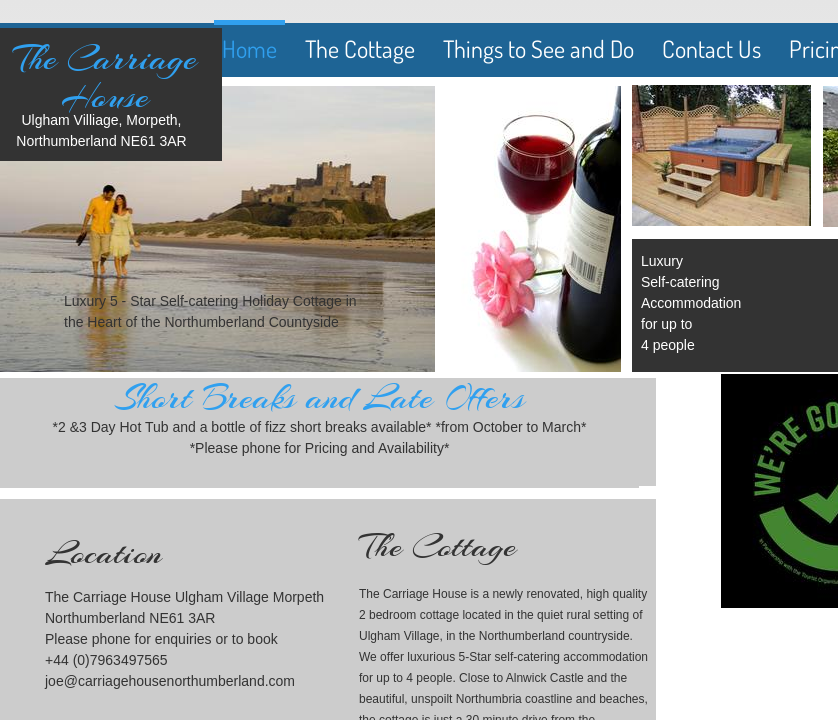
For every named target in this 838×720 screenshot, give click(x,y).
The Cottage (360, 48)
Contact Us (711, 48)
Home (249, 48)
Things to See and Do (538, 48)
